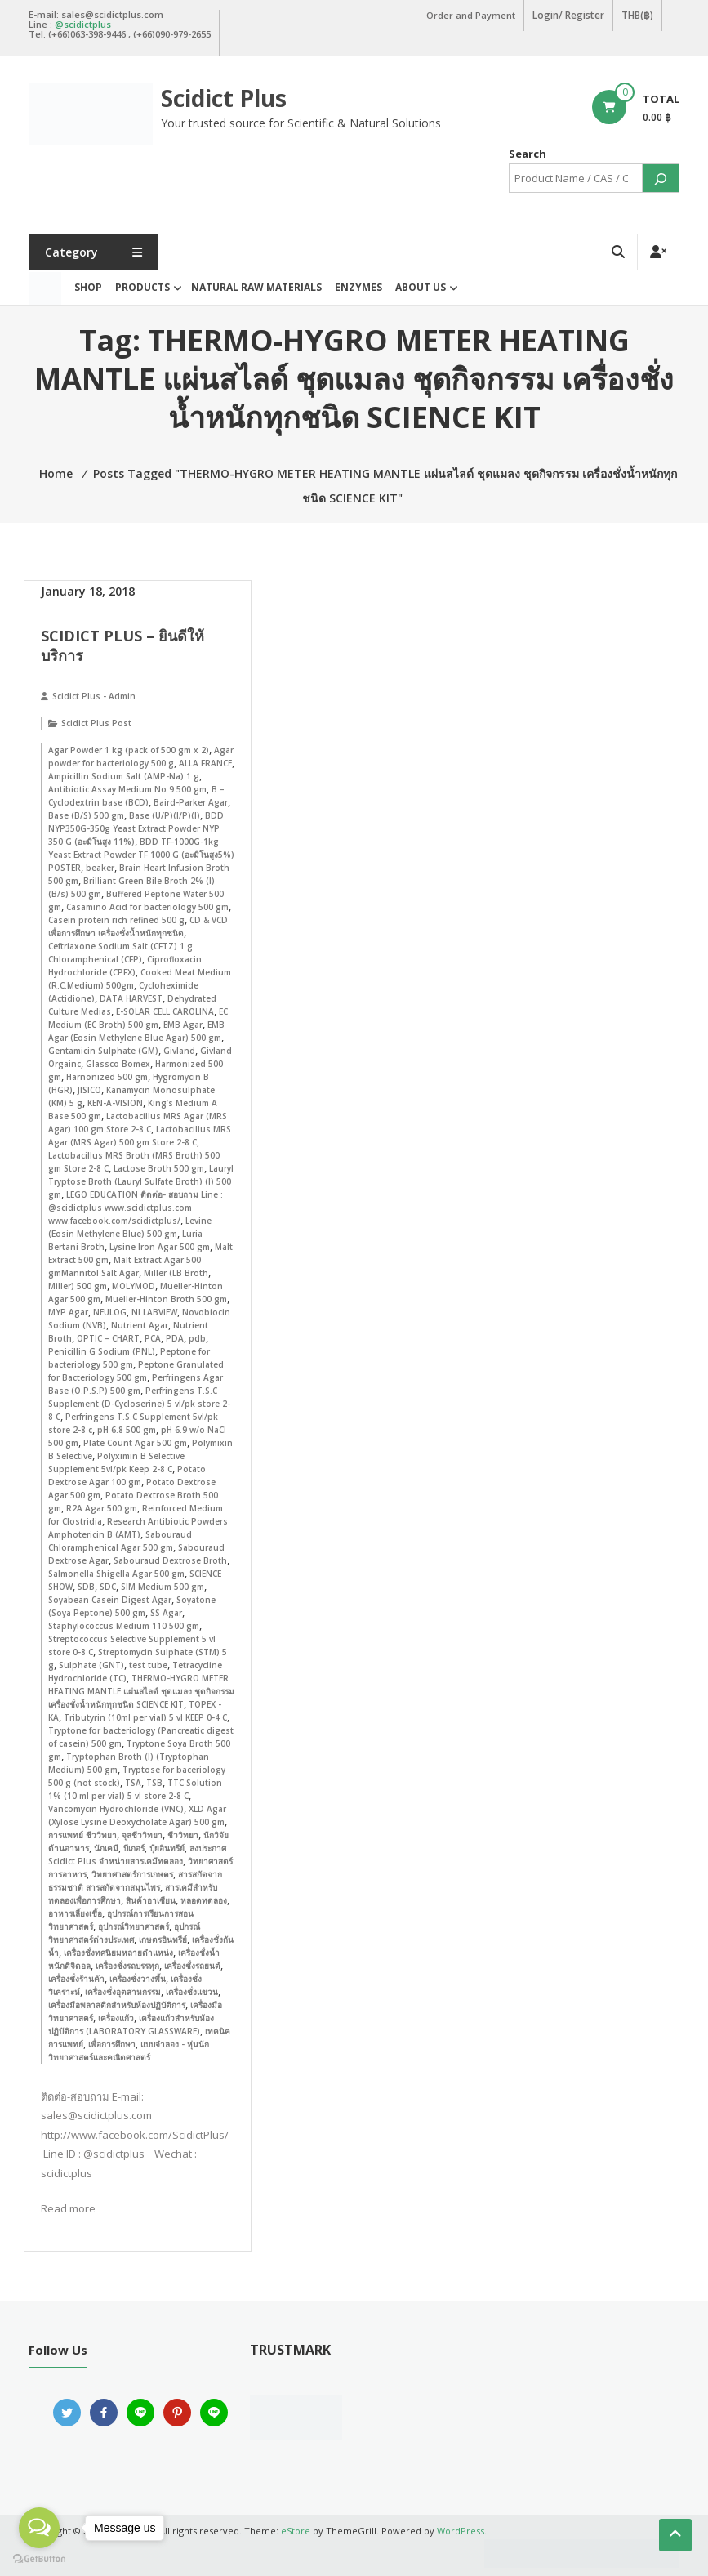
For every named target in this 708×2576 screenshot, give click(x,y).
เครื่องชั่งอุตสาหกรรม (123, 1992)
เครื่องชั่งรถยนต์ (192, 1965)
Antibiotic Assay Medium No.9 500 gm (127, 789)
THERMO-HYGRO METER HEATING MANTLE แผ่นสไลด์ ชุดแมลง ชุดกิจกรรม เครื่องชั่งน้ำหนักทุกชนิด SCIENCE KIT (141, 1691)
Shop (88, 287)
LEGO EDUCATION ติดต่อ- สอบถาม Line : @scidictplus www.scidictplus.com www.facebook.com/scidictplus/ (135, 1207)
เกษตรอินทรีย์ (163, 1939)
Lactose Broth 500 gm (159, 1168)
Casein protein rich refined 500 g (116, 920)
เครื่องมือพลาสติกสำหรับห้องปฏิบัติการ (116, 2005)
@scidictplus (83, 24)
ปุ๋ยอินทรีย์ (167, 1848)
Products (142, 287)
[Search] (660, 178)
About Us (420, 287)
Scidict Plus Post (96, 723)
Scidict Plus (224, 98)
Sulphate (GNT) (91, 1665)
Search (527, 153)
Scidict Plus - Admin (94, 696)
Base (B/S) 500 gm (86, 815)
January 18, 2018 (88, 591)
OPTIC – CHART (108, 1338)
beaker (100, 867)
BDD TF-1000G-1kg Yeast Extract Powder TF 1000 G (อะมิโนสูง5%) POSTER (141, 854)
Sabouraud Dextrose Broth (170, 1560)
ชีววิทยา (182, 1835)
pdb (197, 1338)
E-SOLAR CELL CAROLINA (165, 1011)
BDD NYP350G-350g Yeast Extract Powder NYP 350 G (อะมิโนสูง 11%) (136, 828)
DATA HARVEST (131, 998)
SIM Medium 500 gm (162, 1586)
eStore (295, 2531)
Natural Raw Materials (256, 287)
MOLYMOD (133, 1286)
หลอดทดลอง (203, 1900)
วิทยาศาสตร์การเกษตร (132, 1874)
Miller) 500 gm (77, 1286)
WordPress (460, 2531)
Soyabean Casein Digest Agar (109, 1599)
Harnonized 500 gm (107, 1077)
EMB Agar (183, 1024)
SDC (108, 1586)
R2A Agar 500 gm (101, 1508)
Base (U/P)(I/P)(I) (164, 815)
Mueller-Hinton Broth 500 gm (166, 1299)
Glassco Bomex (118, 1063)
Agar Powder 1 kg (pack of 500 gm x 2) (128, 750)
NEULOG (110, 1312)
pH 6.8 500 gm (126, 1429)
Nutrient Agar (139, 1325)
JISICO (89, 1090)
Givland (179, 1050)
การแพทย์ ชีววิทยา (82, 1835)
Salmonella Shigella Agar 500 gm (116, 1573)
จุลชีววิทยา (142, 1835)
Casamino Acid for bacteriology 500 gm (147, 907)
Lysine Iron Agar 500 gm (159, 1246)
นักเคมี (106, 1848)
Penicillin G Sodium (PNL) (101, 1351)
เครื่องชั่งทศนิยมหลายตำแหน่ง (118, 1952)
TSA (133, 1782)
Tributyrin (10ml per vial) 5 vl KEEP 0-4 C (145, 1717)
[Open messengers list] (39, 2527)
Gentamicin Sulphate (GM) (103, 1050)
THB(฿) (637, 15)
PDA (175, 1338)
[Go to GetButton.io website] (39, 2559)
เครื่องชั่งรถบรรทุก (127, 1965)
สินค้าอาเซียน (151, 1900)
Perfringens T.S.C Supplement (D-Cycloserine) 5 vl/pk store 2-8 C (139, 1403)
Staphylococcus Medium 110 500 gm (123, 1626)
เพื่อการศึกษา (112, 2044)
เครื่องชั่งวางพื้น (137, 1978)
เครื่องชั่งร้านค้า (76, 1978)
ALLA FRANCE (205, 763)
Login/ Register (568, 15)
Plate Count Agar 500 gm (135, 1443)
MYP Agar (68, 1312)
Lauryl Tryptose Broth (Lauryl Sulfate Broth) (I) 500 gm (141, 1181)
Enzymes (358, 287)
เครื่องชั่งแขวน (192, 1992)
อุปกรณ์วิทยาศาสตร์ (133, 1926)
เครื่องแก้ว (116, 2018)
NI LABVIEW (154, 1312)
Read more (68, 2208)
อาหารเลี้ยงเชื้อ (75, 1913)
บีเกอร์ (134, 1848)
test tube (148, 1665)
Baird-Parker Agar (191, 802)
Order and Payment (470, 15)
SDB (86, 1586)
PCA (153, 1338)
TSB (154, 1782)
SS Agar (166, 1612)
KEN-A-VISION (115, 1103)
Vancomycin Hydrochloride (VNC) (116, 1809)
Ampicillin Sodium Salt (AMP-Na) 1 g (123, 776)
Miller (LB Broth (176, 1273)
